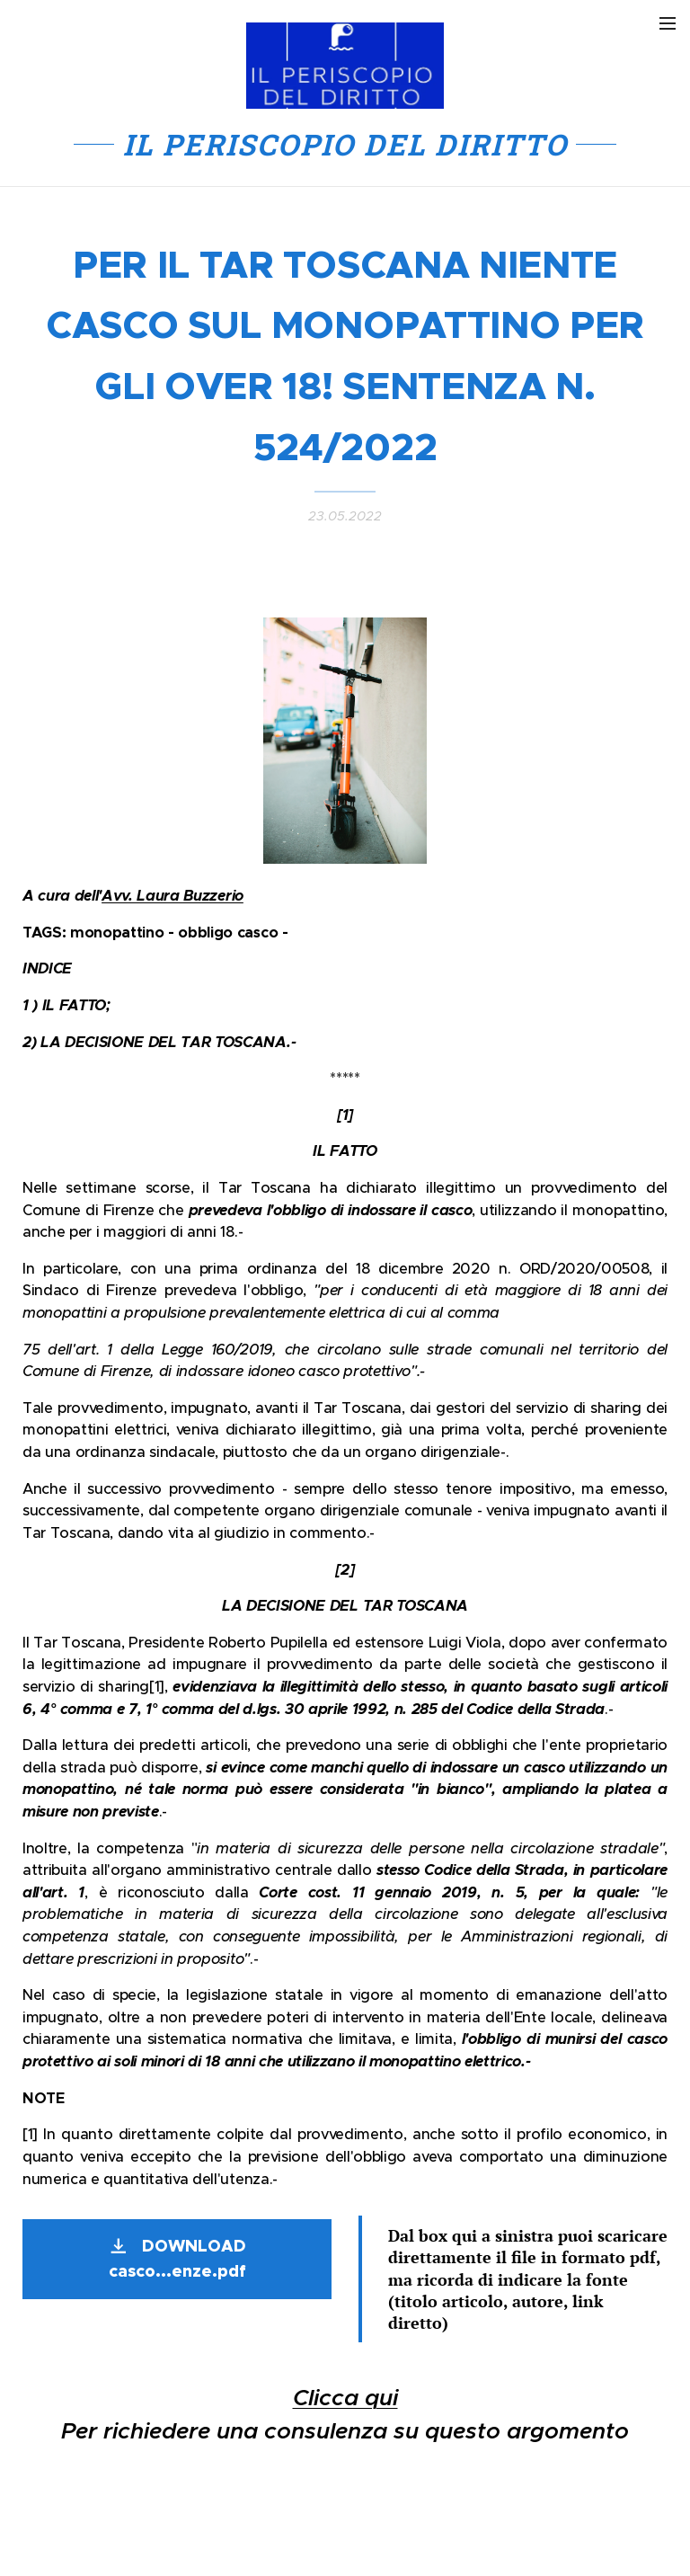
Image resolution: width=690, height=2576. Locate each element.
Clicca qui (345, 2398)
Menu (667, 23)
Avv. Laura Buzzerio (172, 895)
